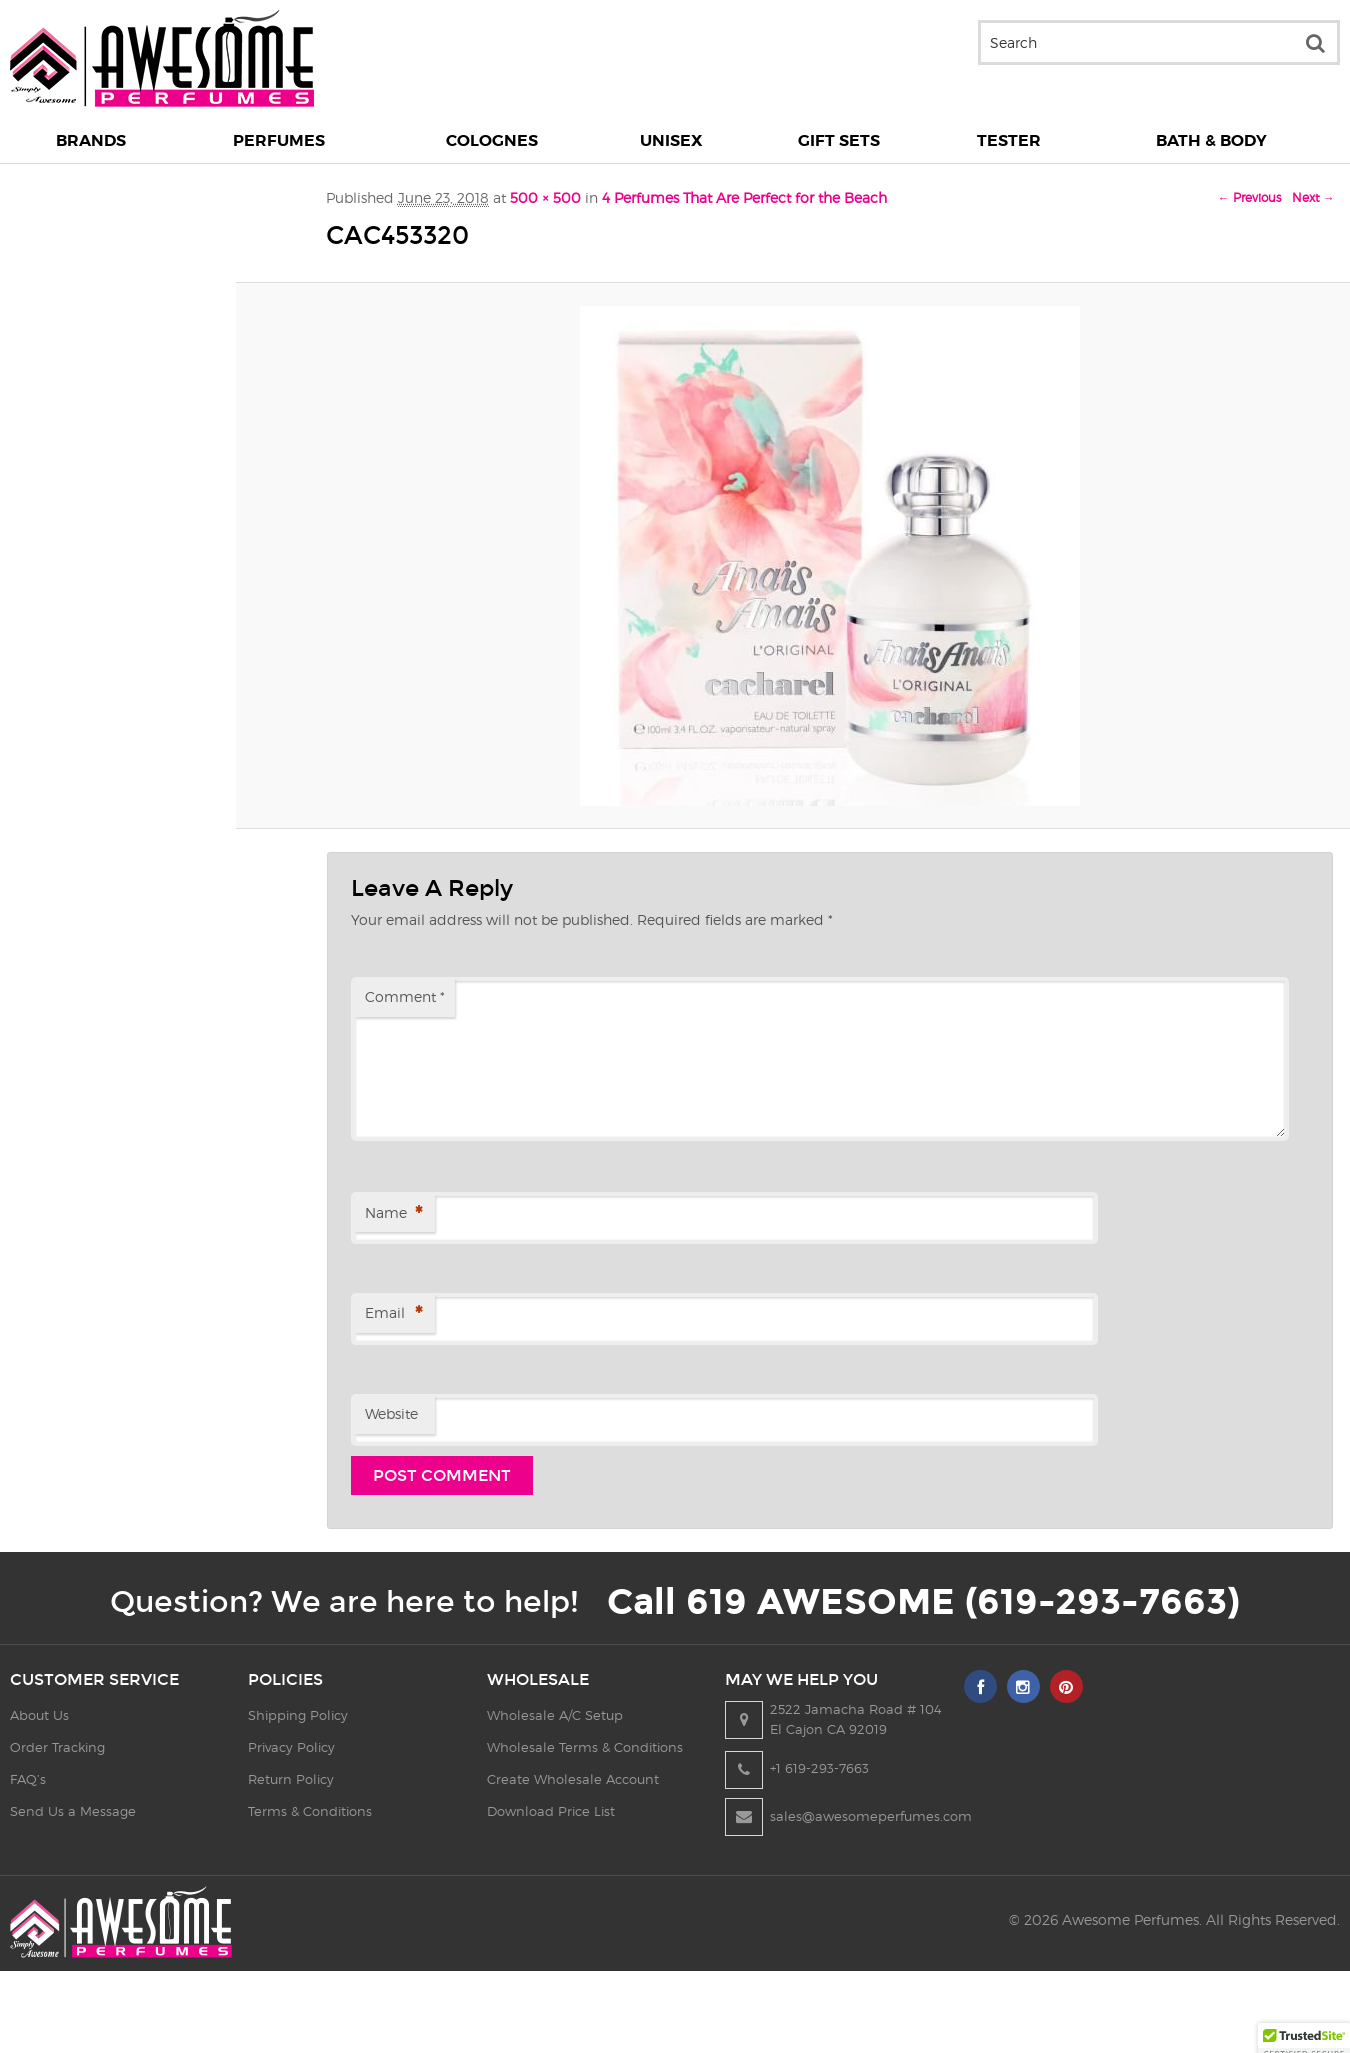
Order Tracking (57, 1747)
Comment (405, 996)
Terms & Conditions (315, 1811)
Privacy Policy (296, 1747)
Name (393, 1214)
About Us (39, 1715)
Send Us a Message (73, 1811)
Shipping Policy (303, 1715)
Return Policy (296, 1779)
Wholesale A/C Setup (565, 1715)
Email (393, 1314)
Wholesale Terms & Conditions (595, 1747)
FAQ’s (28, 1779)
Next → (1313, 197)
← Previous (1249, 197)
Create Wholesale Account (583, 1779)
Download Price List (561, 1811)
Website (391, 1413)
